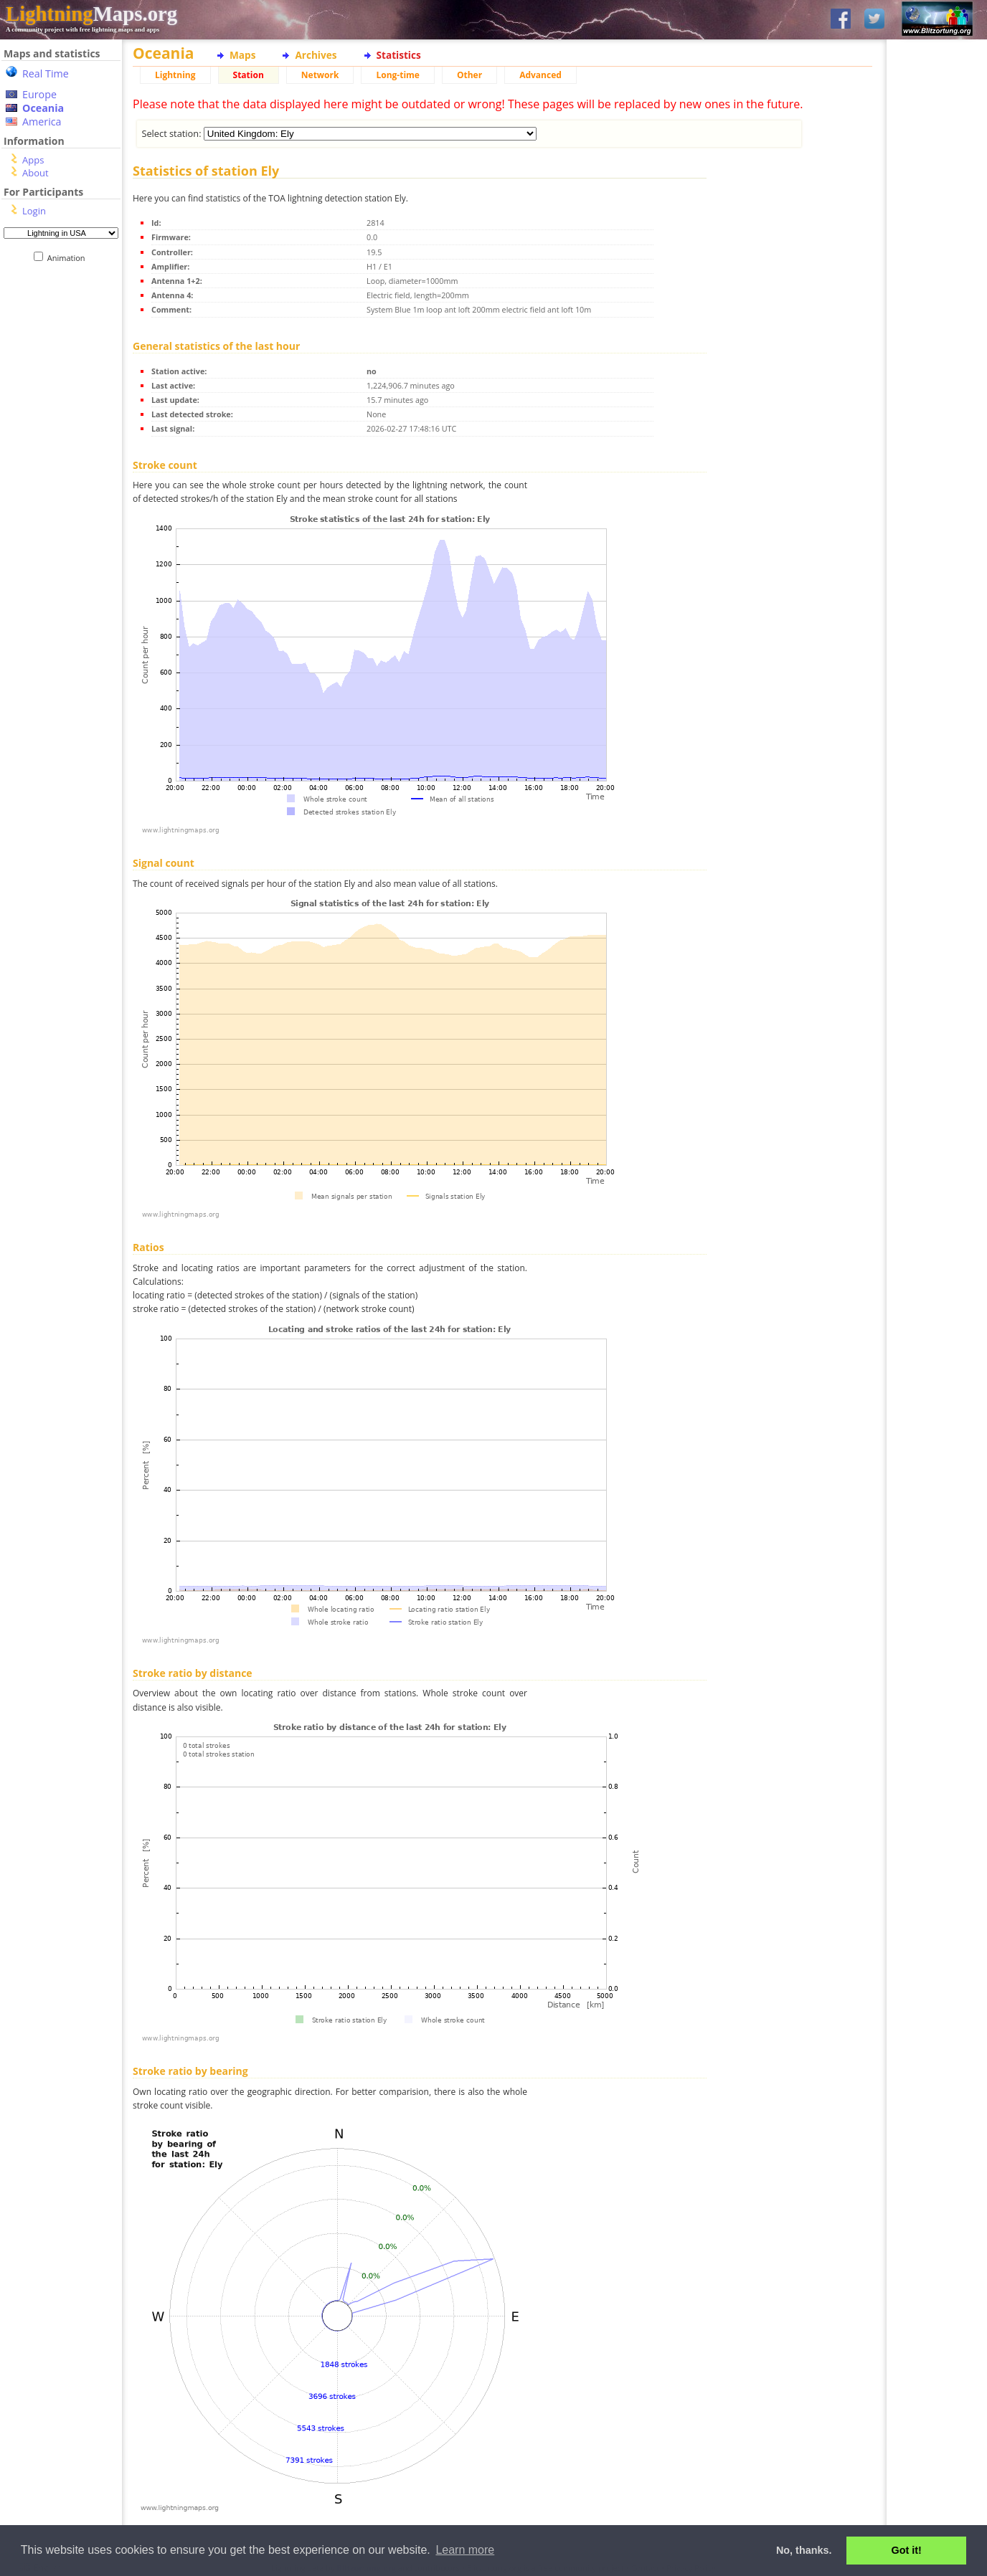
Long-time (397, 75)
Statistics (399, 55)
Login (34, 210)
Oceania (43, 108)
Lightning (175, 75)
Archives (315, 55)
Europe (39, 94)
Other (469, 75)
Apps (33, 159)
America (42, 121)
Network (320, 75)
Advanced (540, 75)
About (35, 172)
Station (248, 75)
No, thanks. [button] (804, 2550)
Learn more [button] (464, 2550)
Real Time (45, 73)
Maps (242, 55)
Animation (69, 257)
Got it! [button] (907, 2550)
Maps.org (91, 13)
